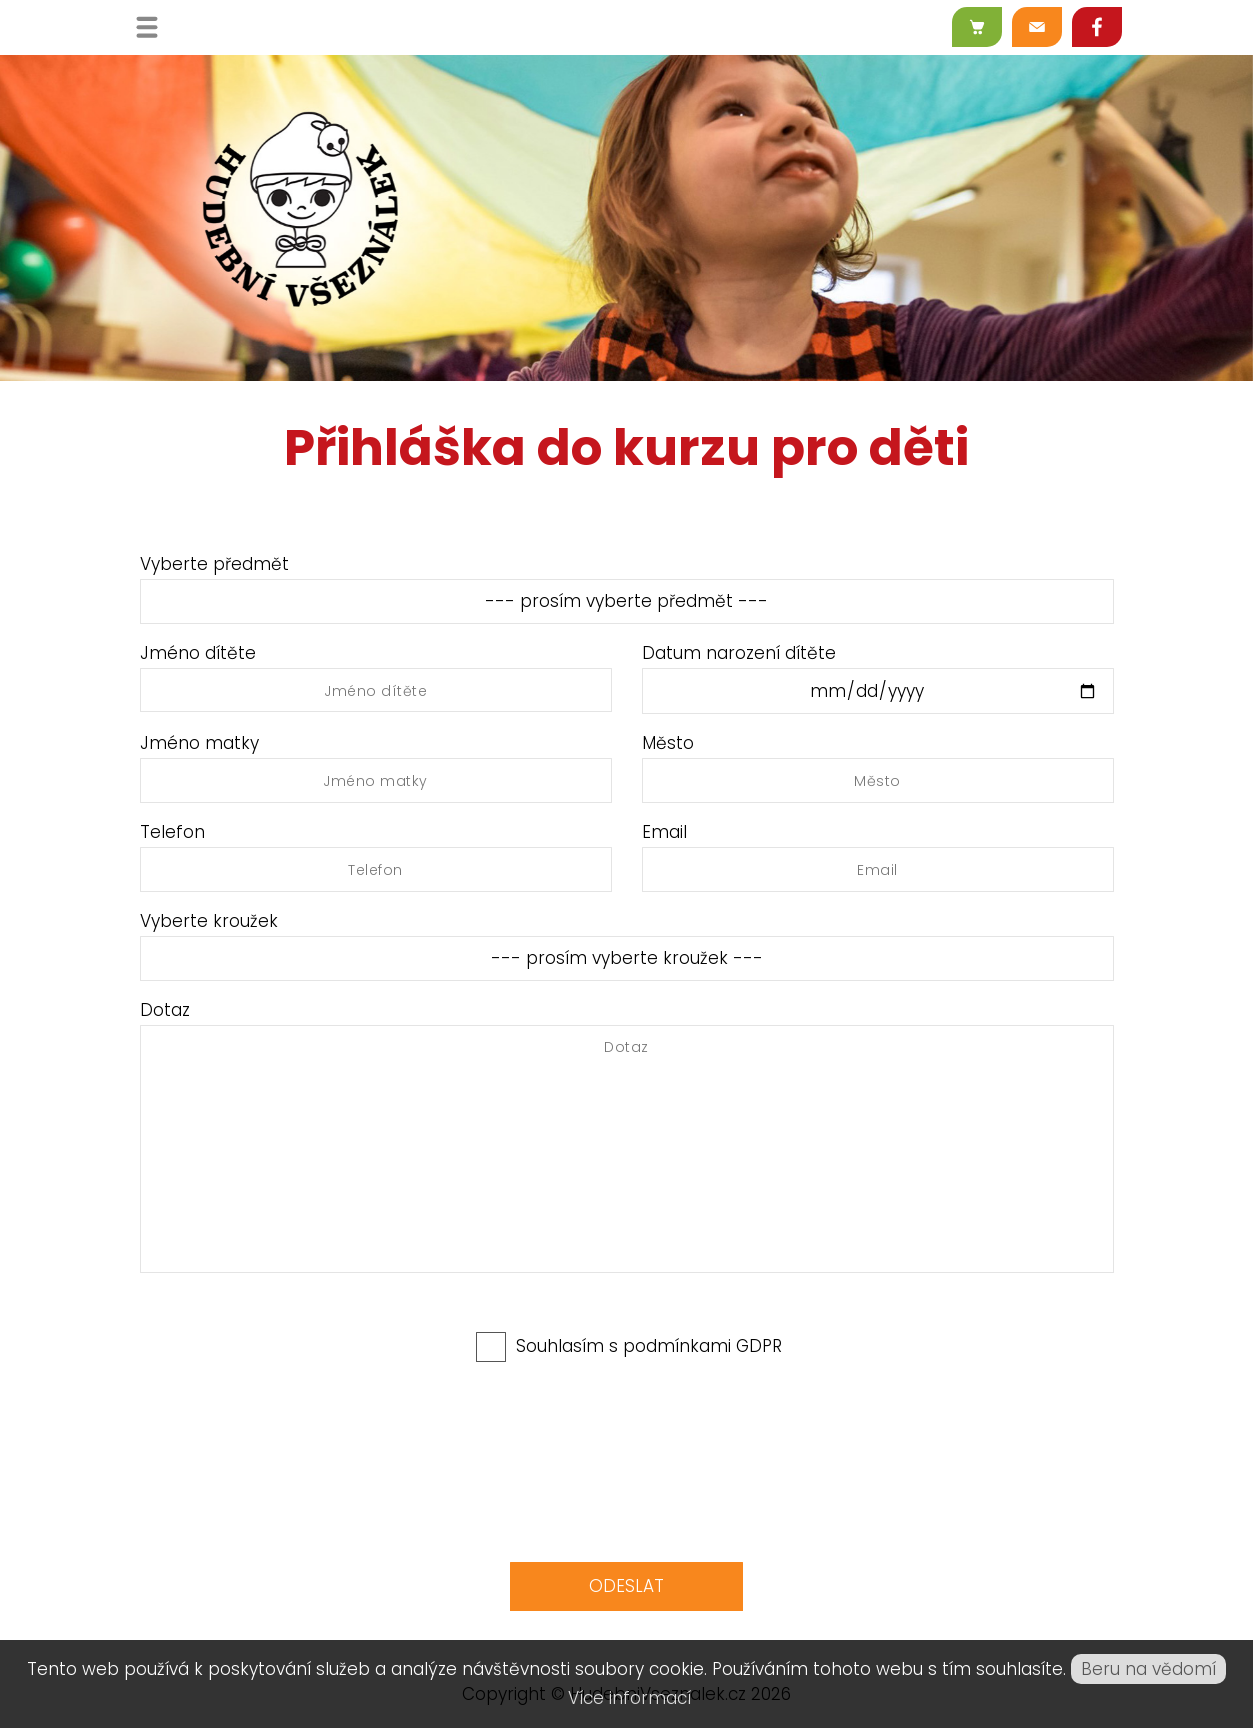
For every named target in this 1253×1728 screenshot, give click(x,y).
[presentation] (627, 1459)
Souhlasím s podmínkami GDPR (649, 1346)
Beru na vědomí (1148, 1669)
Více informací (629, 1698)
